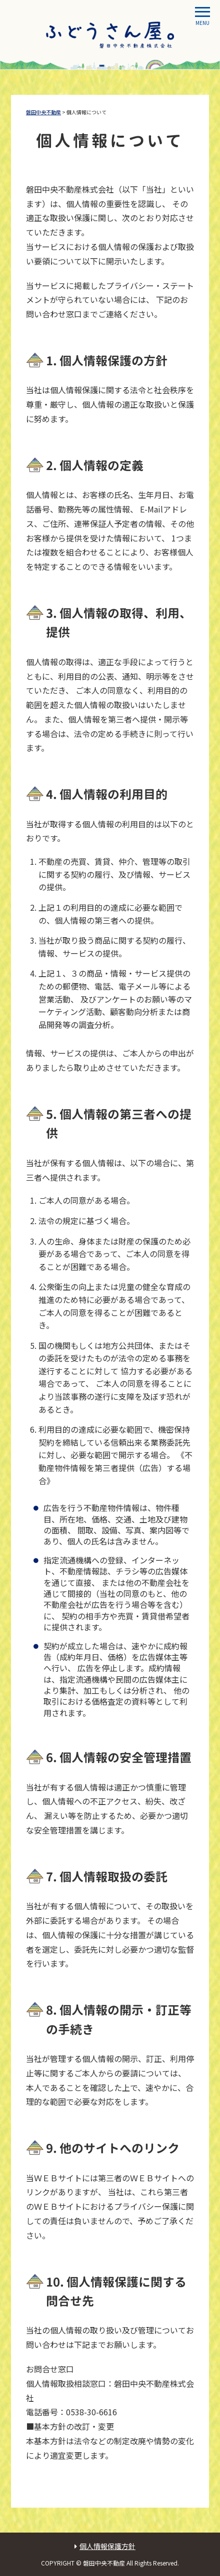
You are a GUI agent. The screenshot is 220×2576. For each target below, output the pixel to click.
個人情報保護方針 (108, 2546)
